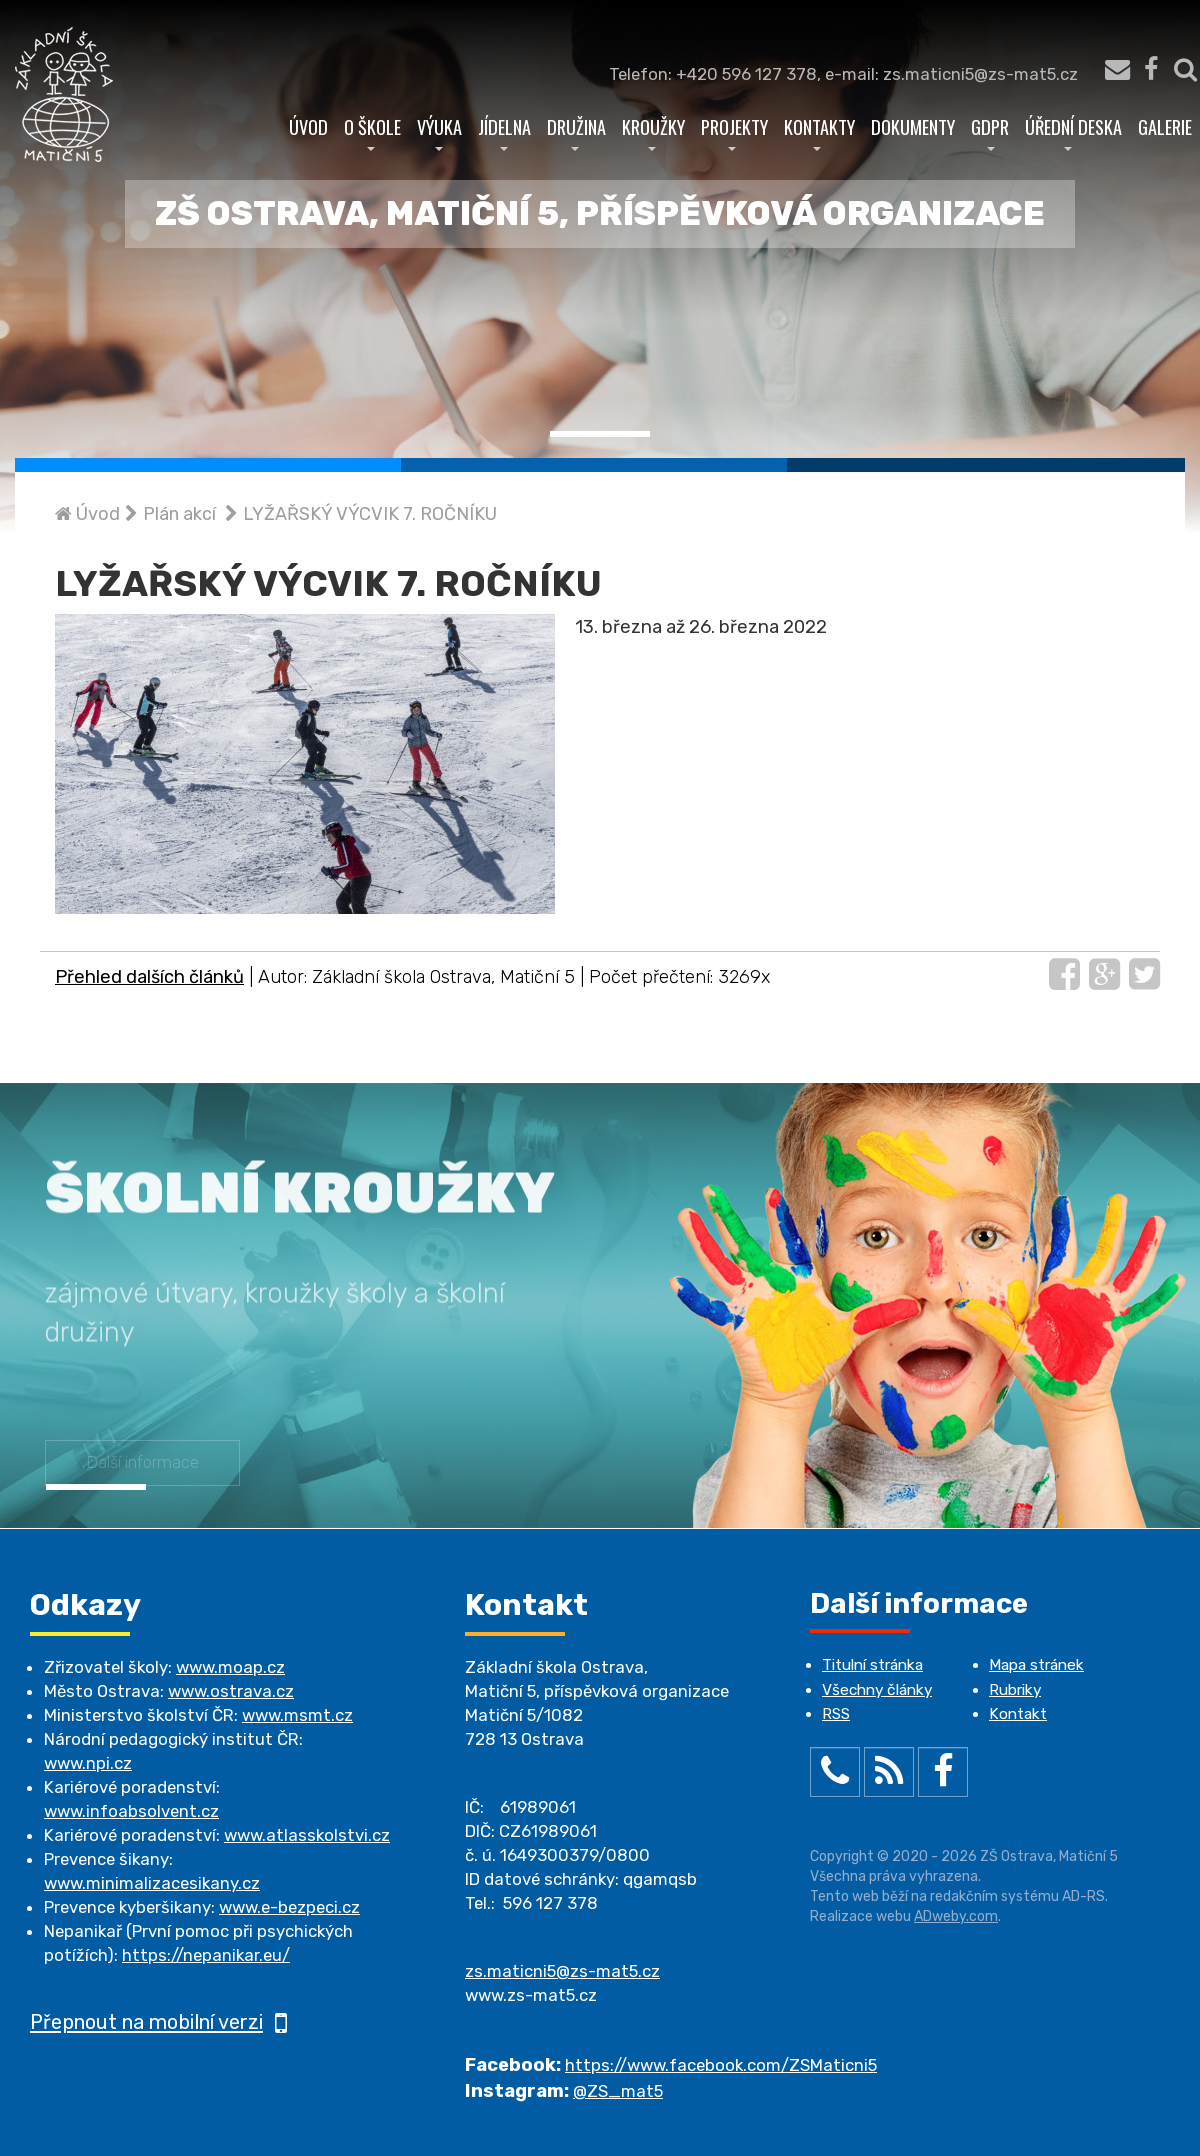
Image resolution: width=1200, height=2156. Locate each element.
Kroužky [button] (653, 132)
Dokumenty (913, 126)
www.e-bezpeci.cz (289, 1907)
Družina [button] (576, 132)
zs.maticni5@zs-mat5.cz (562, 1971)
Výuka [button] (439, 132)
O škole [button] (372, 132)
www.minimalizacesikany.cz (152, 1883)
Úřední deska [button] (1073, 132)
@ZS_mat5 (618, 2091)
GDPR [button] (990, 132)
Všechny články (877, 1690)
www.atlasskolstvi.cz (307, 1835)
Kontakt (1018, 1714)
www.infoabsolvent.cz (131, 1811)
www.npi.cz (88, 1763)
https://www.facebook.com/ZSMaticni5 (721, 2065)
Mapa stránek (1036, 1665)
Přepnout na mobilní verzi (158, 2022)
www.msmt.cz (297, 1715)
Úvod (308, 126)
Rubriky (1015, 1690)
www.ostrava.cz (231, 1691)
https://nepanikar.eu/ (206, 1955)
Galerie (1165, 126)
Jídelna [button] (504, 132)
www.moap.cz (230, 1667)
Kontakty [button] (819, 132)
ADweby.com (956, 1916)
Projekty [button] (734, 132)
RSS (836, 1714)
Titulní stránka (872, 1665)
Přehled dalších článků (149, 977)
